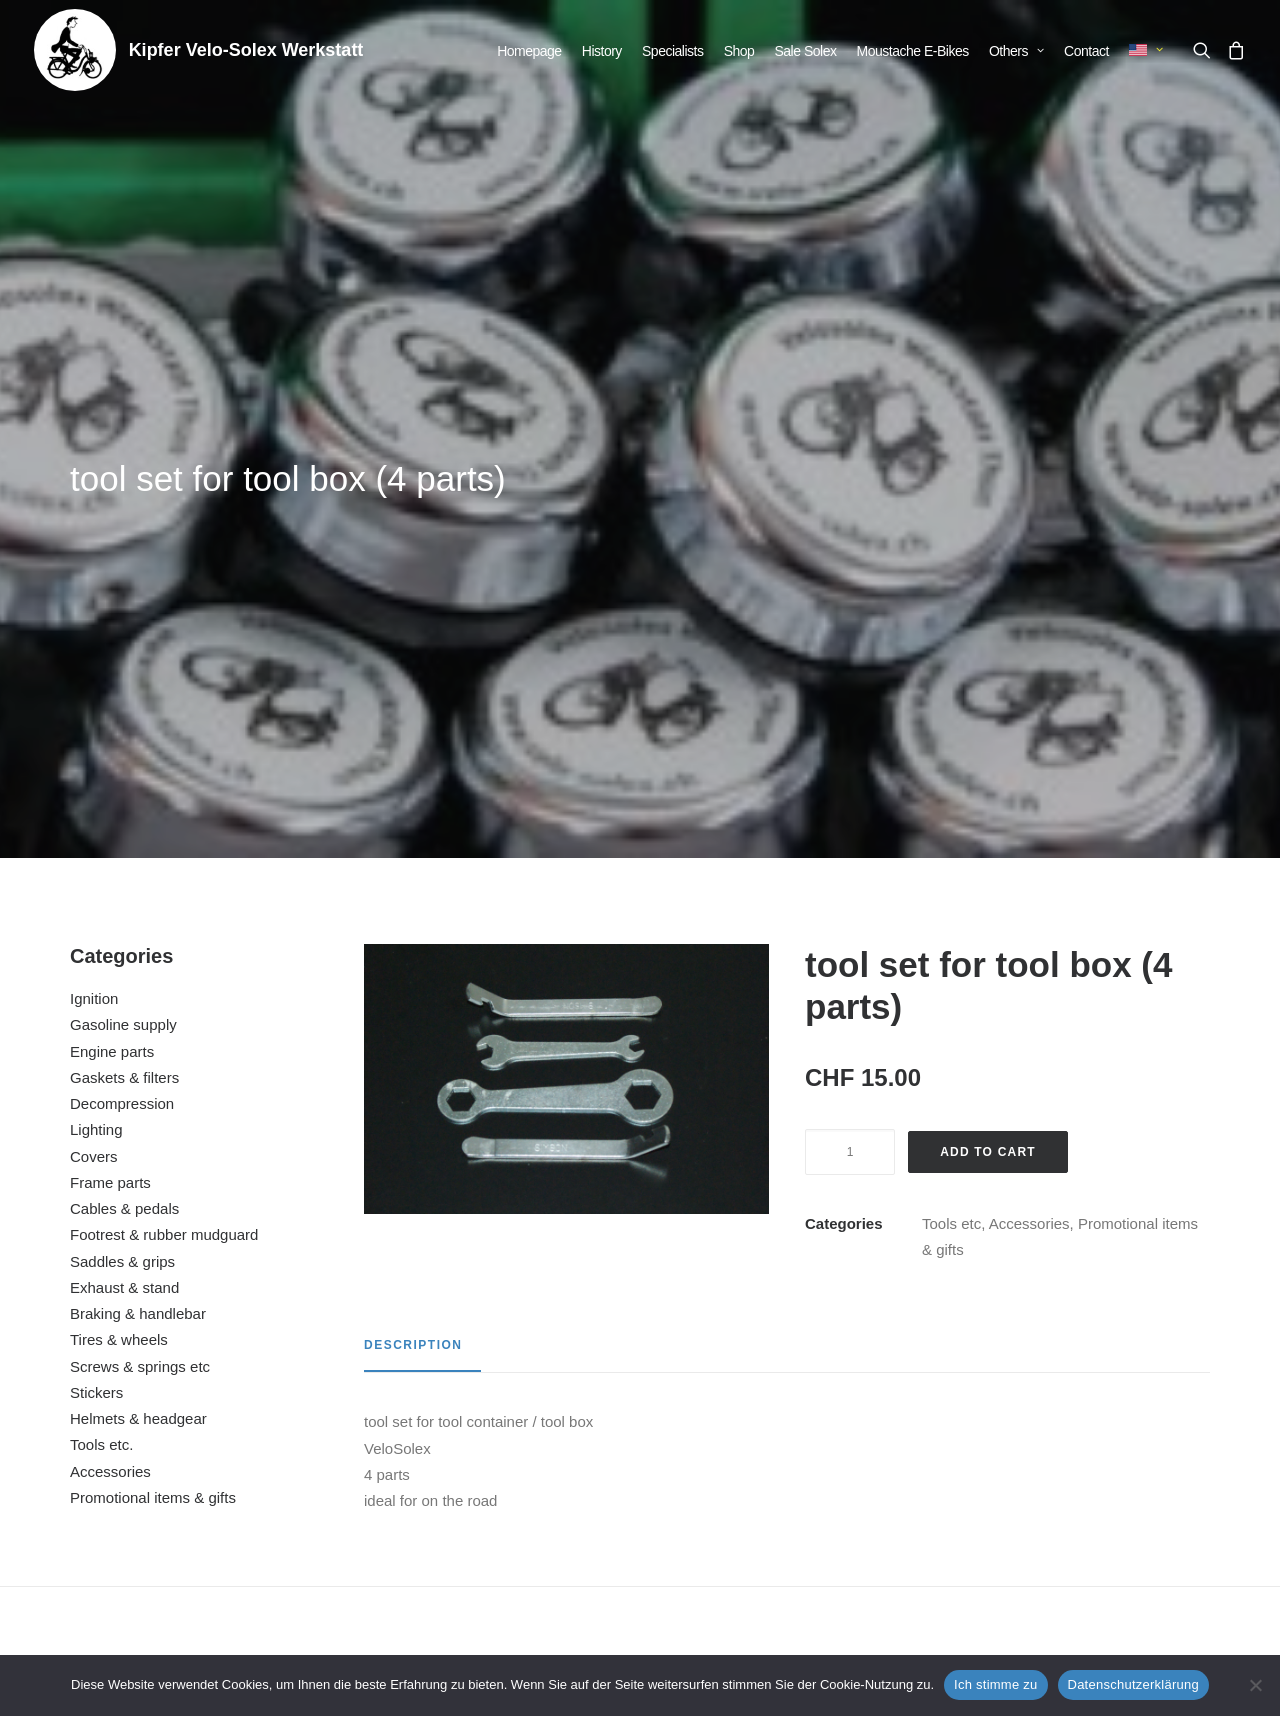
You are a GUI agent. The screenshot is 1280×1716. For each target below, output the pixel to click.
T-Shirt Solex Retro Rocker (485, 1435)
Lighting (96, 631)
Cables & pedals (124, 710)
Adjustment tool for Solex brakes (793, 1435)
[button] (1205, 50)
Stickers (96, 894)
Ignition (94, 500)
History (602, 51)
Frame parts (110, 684)
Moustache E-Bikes (913, 51)
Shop (739, 51)
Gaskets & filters (124, 579)
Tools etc (951, 725)
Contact (1086, 51)
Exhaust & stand (124, 789)
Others (1016, 51)
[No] (1255, 1685)
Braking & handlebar (138, 815)
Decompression (122, 605)
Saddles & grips (122, 763)
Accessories (110, 973)
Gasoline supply (123, 526)
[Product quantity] (850, 654)
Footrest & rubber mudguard (164, 736)
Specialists (672, 51)
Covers (94, 658)
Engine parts (112, 553)
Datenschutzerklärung (1133, 1684)
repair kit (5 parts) (178, 1435)
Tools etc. (101, 946)
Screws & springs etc (140, 868)
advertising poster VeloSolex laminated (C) (1101, 1435)
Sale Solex (806, 51)
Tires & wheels (119, 841)
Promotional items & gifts (153, 999)
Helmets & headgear (138, 920)
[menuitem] (529, 51)
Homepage (529, 51)
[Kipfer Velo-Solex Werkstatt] (75, 50)
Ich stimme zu (995, 1684)
